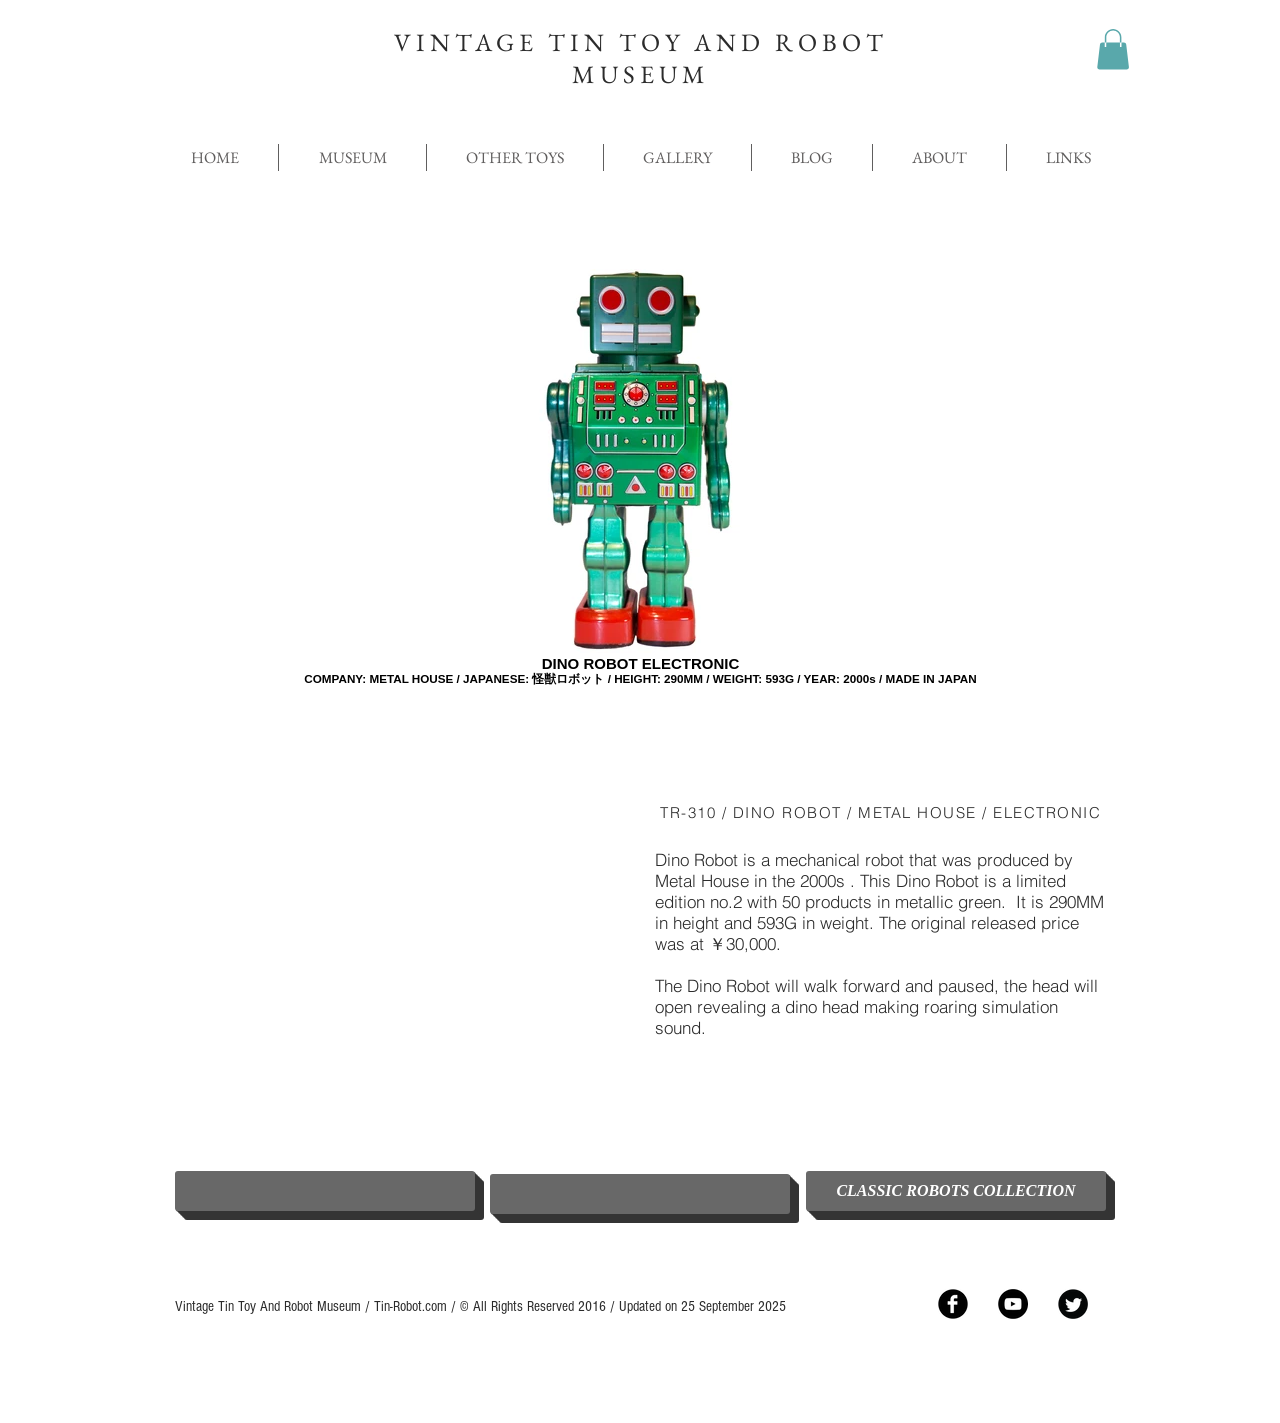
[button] (1113, 49)
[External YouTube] (400, 961)
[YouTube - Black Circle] (1013, 1304)
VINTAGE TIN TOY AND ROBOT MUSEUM (641, 58)
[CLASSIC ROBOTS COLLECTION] (956, 1191)
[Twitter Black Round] (1073, 1304)
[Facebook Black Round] (953, 1304)
